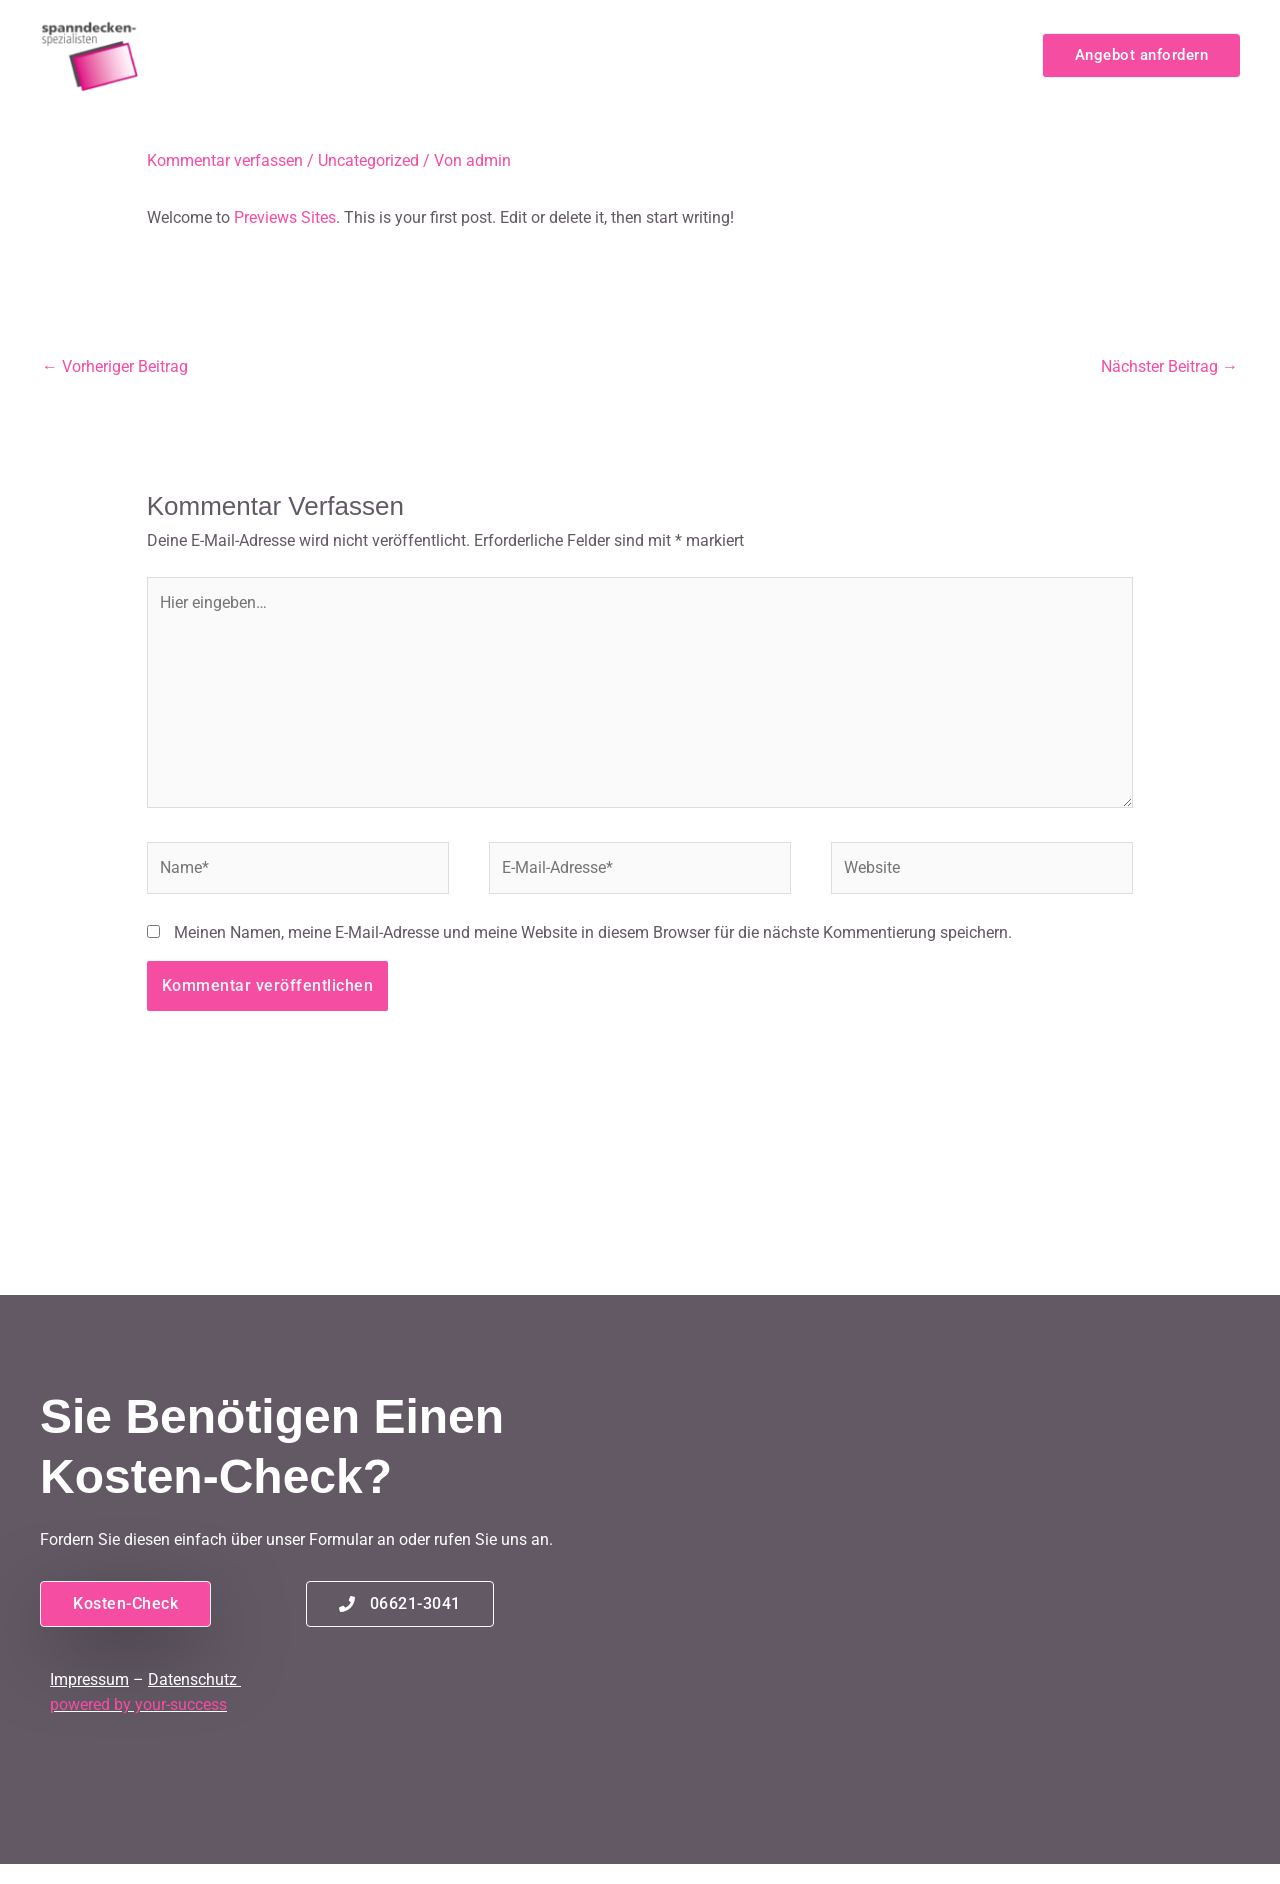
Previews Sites (285, 217)
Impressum (89, 1679)
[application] (597, 55)
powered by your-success (138, 1704)
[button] (1141, 55)
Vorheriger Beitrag (115, 366)
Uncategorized (368, 160)
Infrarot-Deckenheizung (515, 55)
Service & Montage (853, 54)
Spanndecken (697, 55)
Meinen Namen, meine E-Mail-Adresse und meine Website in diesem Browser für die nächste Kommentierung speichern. (593, 932)
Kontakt (978, 54)
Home (370, 54)
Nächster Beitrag (1169, 366)
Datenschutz (192, 1679)
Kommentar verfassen (225, 160)
